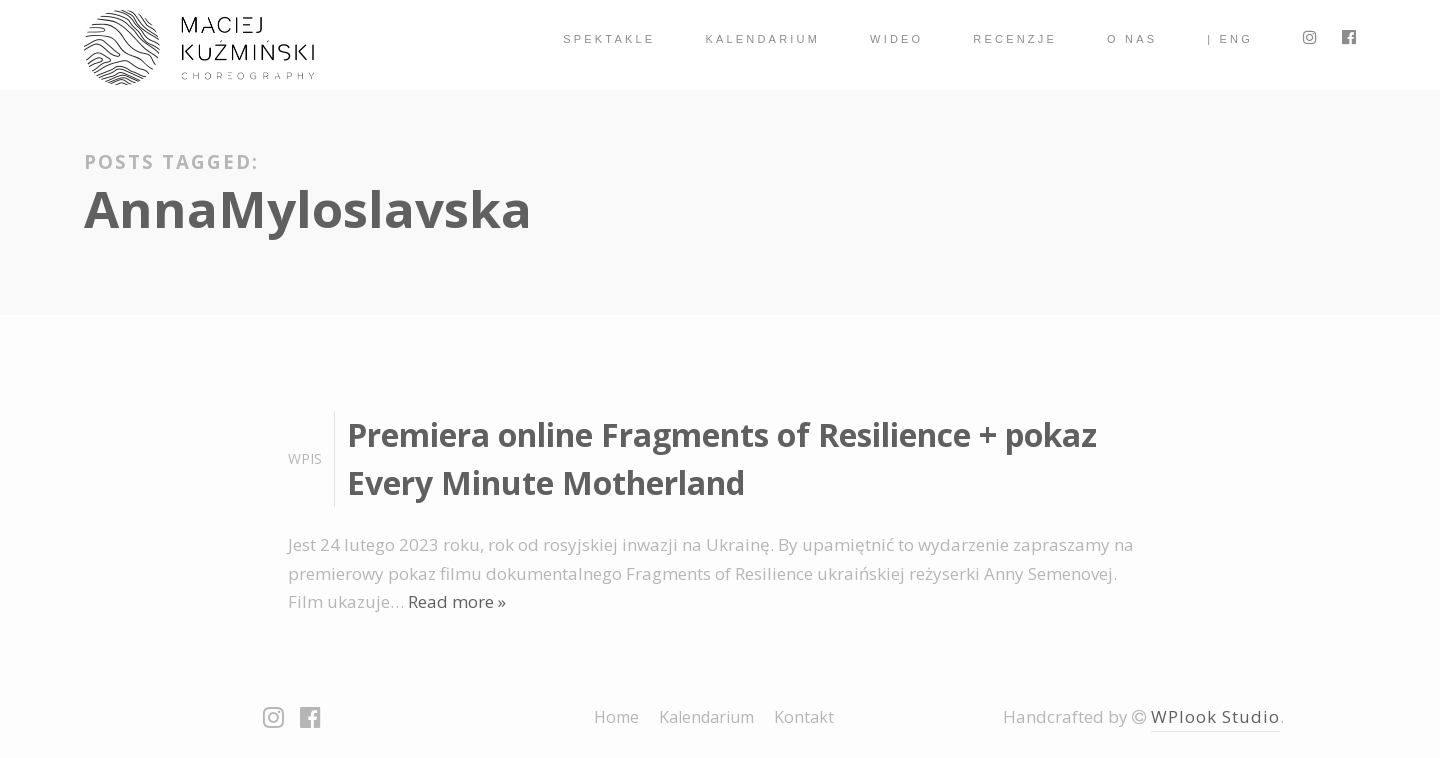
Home (616, 717)
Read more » (457, 601)
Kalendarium (762, 39)
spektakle (609, 39)
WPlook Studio (1215, 716)
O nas (1132, 39)
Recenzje (1015, 39)
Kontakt (804, 717)
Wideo (896, 39)
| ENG (1230, 39)
